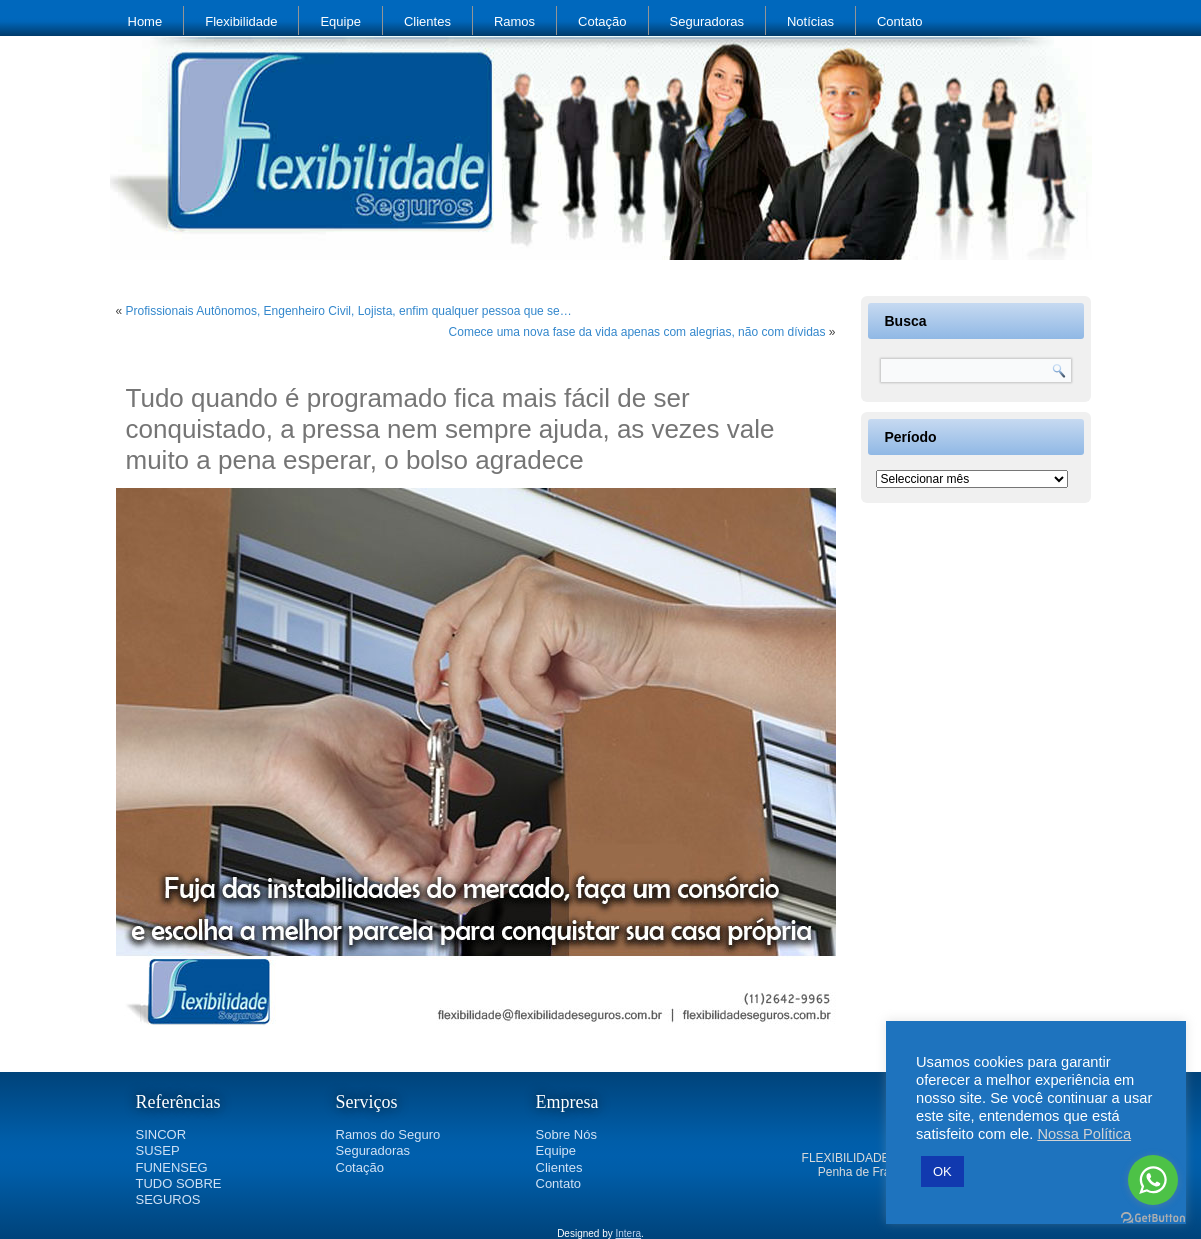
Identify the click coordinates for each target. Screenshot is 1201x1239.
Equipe (340, 21)
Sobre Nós (566, 1134)
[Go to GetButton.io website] (1153, 1218)
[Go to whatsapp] (1153, 1180)
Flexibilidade (241, 21)
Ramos (514, 21)
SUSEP (158, 1150)
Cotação (602, 21)
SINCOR (161, 1134)
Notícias (810, 21)
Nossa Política (1084, 1134)
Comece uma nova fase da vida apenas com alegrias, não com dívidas (637, 332)
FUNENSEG (172, 1167)
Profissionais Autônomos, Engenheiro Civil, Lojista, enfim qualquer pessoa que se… (349, 311)
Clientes (427, 21)
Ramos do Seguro (388, 1134)
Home (145, 21)
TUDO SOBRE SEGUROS (179, 1191)
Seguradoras (707, 21)
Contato (900, 21)
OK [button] (942, 1171)
